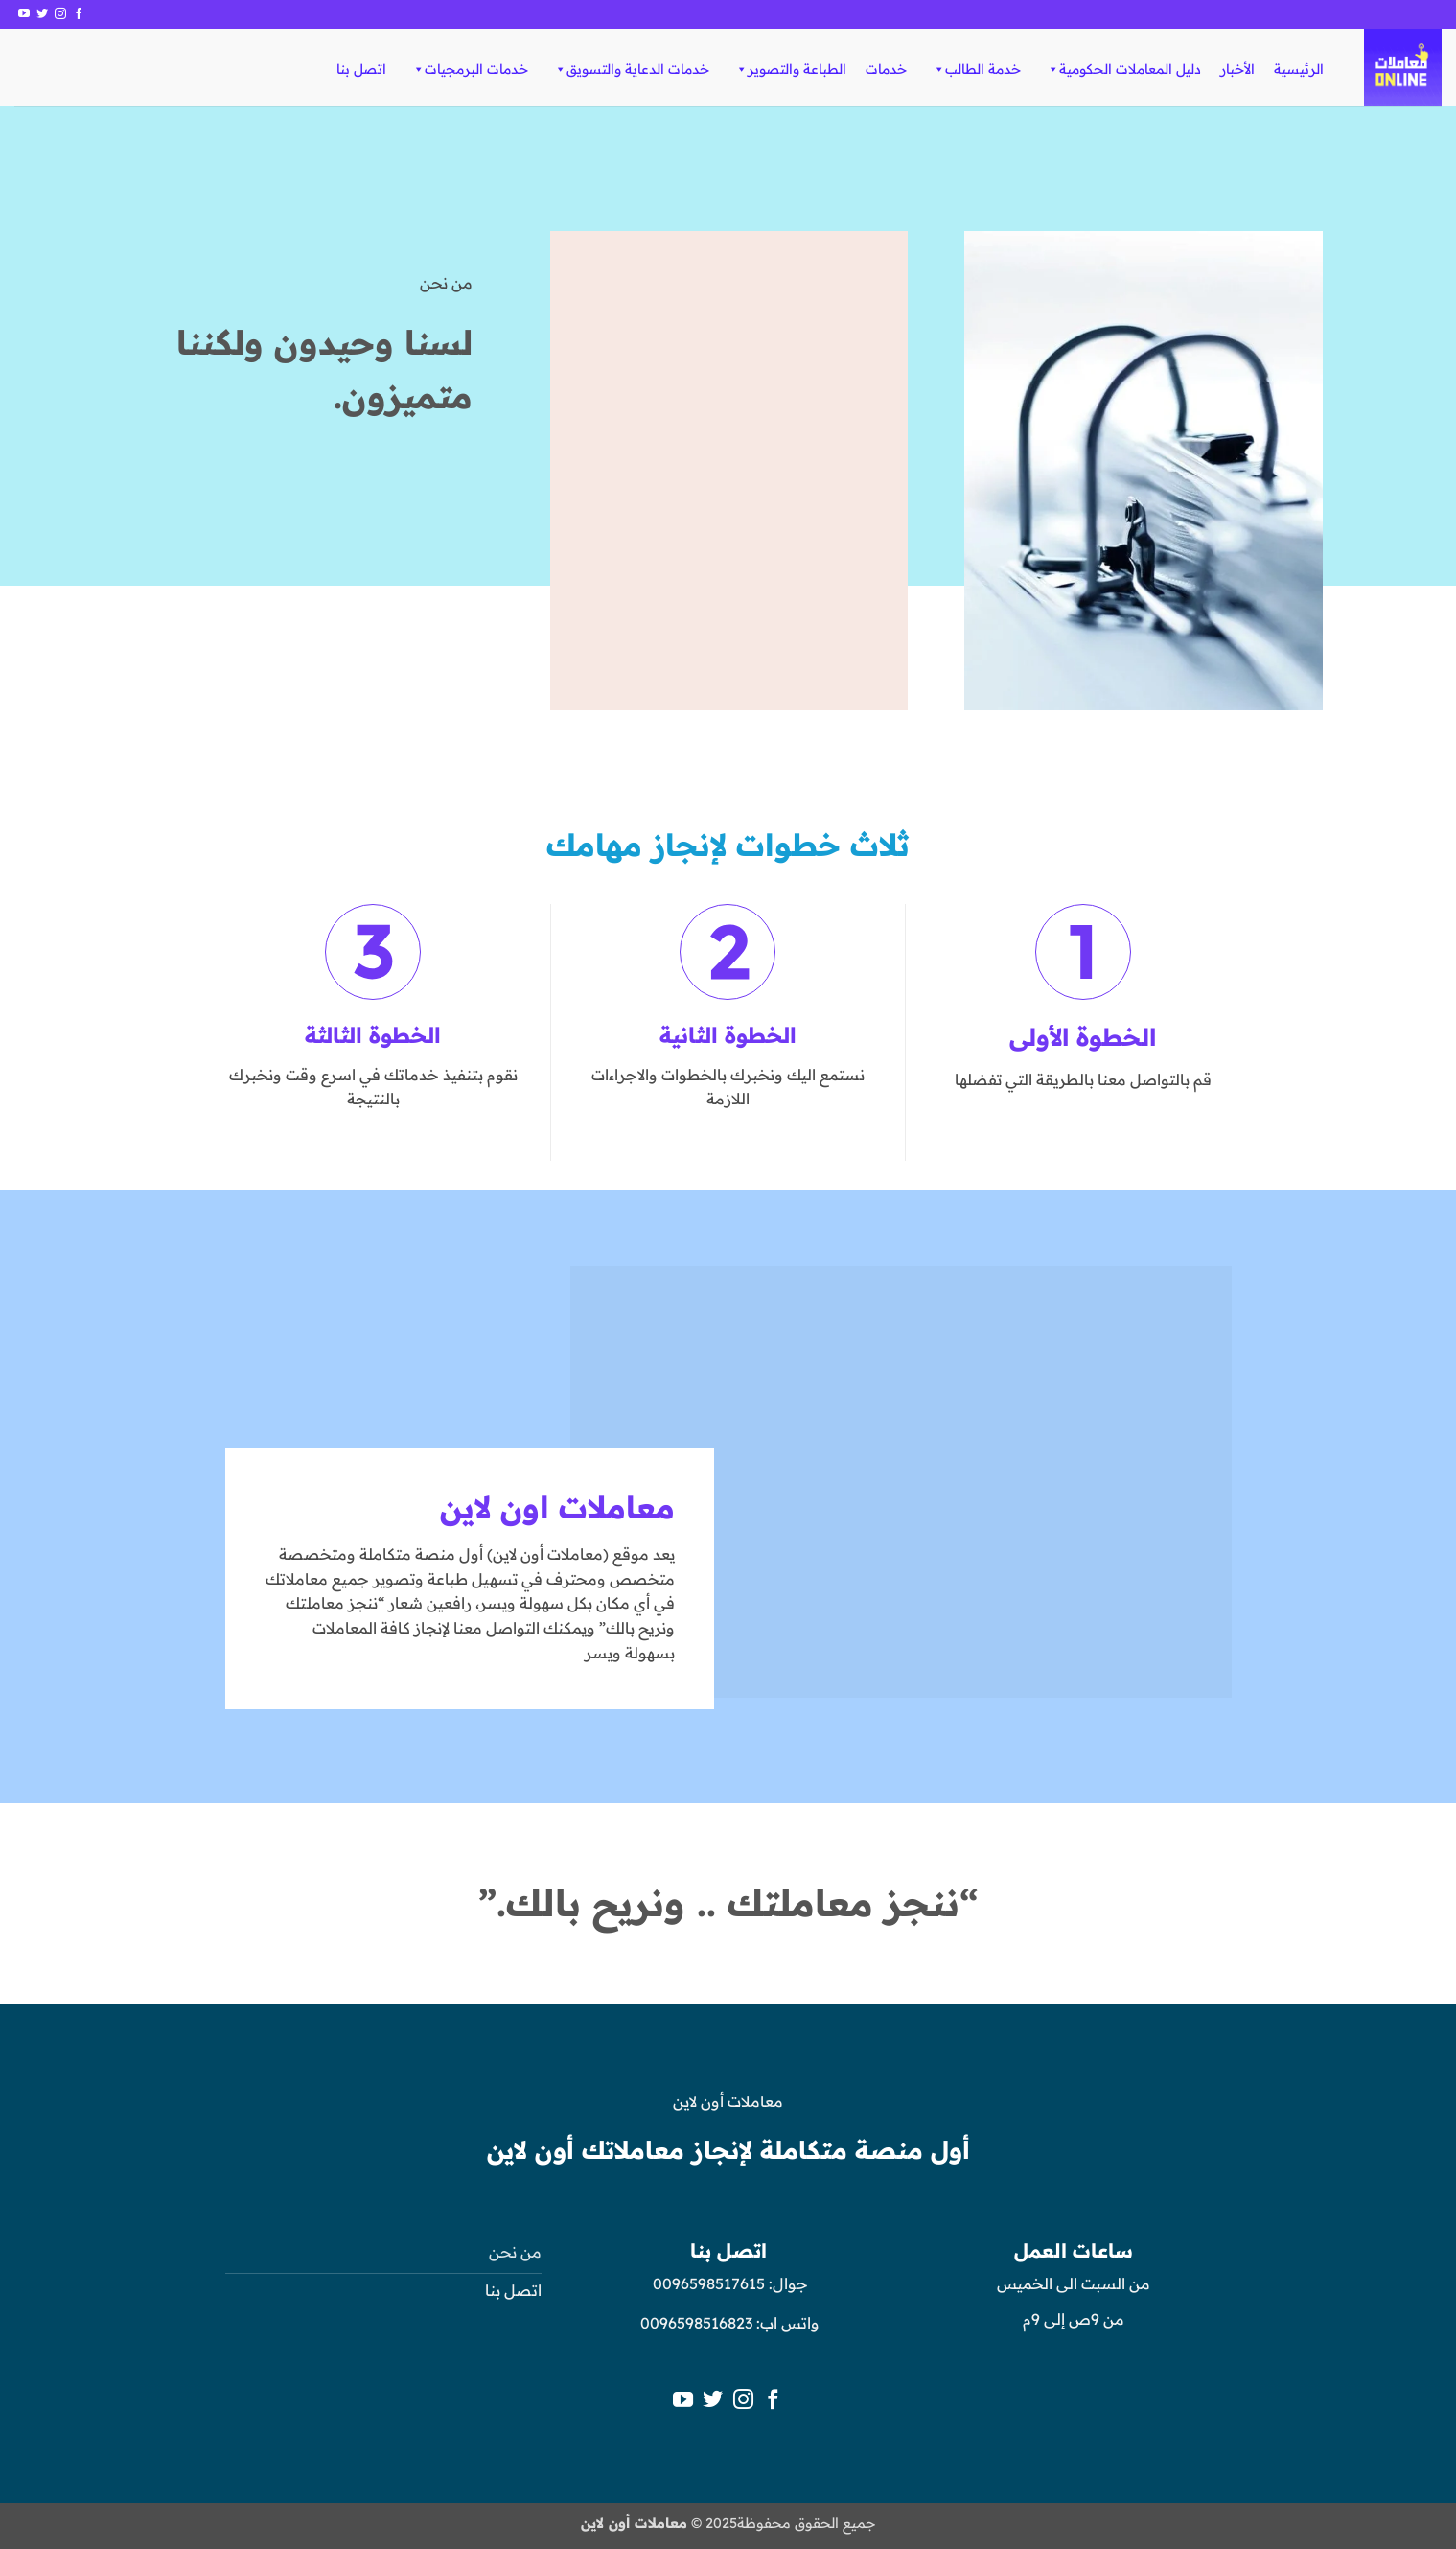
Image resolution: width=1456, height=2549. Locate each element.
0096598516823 (696, 2322)
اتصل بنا (361, 69)
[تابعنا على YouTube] (24, 14)
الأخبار (1237, 69)
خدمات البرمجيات (469, 69)
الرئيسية (1299, 69)
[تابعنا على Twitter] (42, 14)
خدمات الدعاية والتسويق (631, 69)
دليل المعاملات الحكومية (1123, 69)
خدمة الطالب (976, 69)
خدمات (886, 69)
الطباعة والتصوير (790, 69)
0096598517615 (707, 2283)
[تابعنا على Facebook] (78, 14)
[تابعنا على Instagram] (60, 14)
